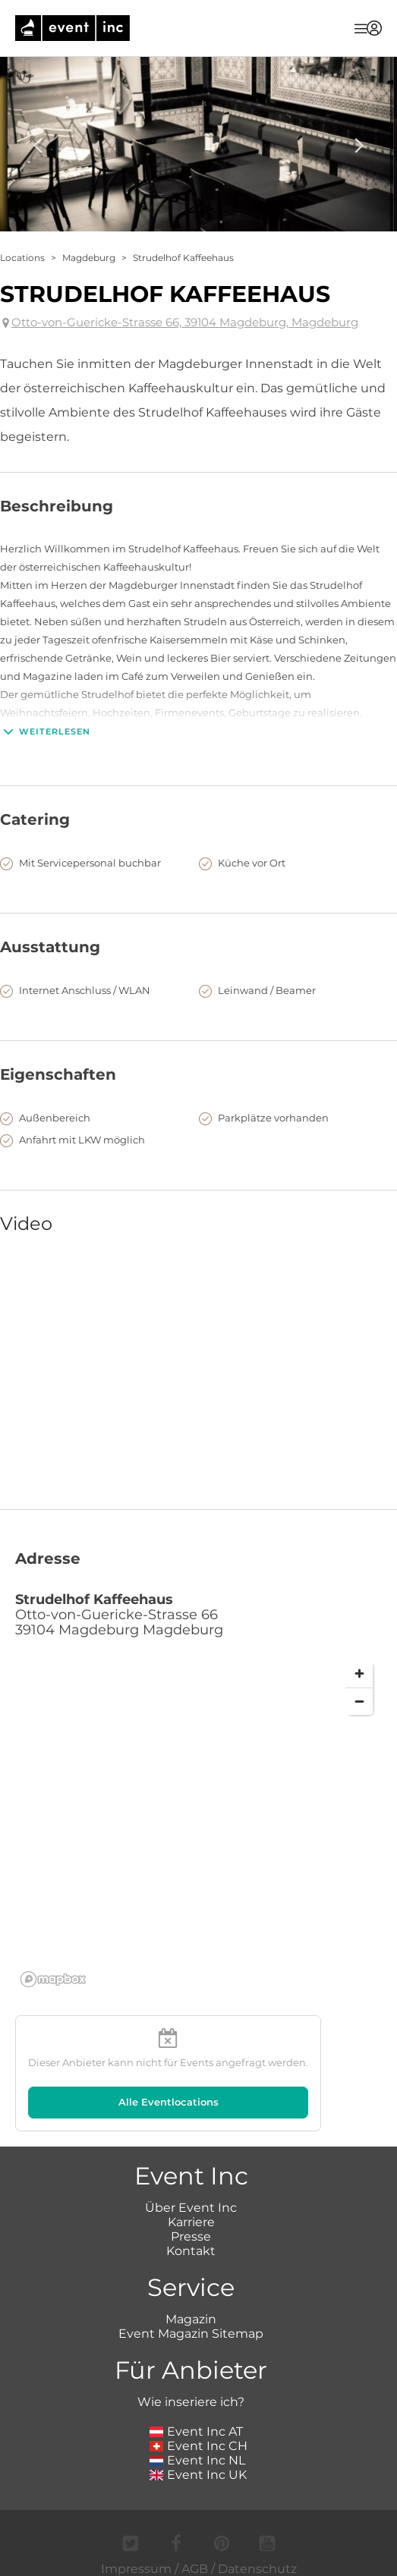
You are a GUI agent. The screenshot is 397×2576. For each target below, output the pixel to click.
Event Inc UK (198, 2474)
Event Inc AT (197, 2431)
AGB (194, 2569)
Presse (191, 2236)
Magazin (190, 2319)
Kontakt (191, 2251)
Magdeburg (88, 257)
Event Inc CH (199, 2446)
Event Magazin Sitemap (190, 2333)
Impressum (136, 2569)
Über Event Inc (191, 2207)
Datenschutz (257, 2569)
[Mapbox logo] (53, 1979)
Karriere (191, 2222)
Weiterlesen (45, 731)
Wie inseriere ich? (190, 2402)
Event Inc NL (198, 2460)
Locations (22, 257)
